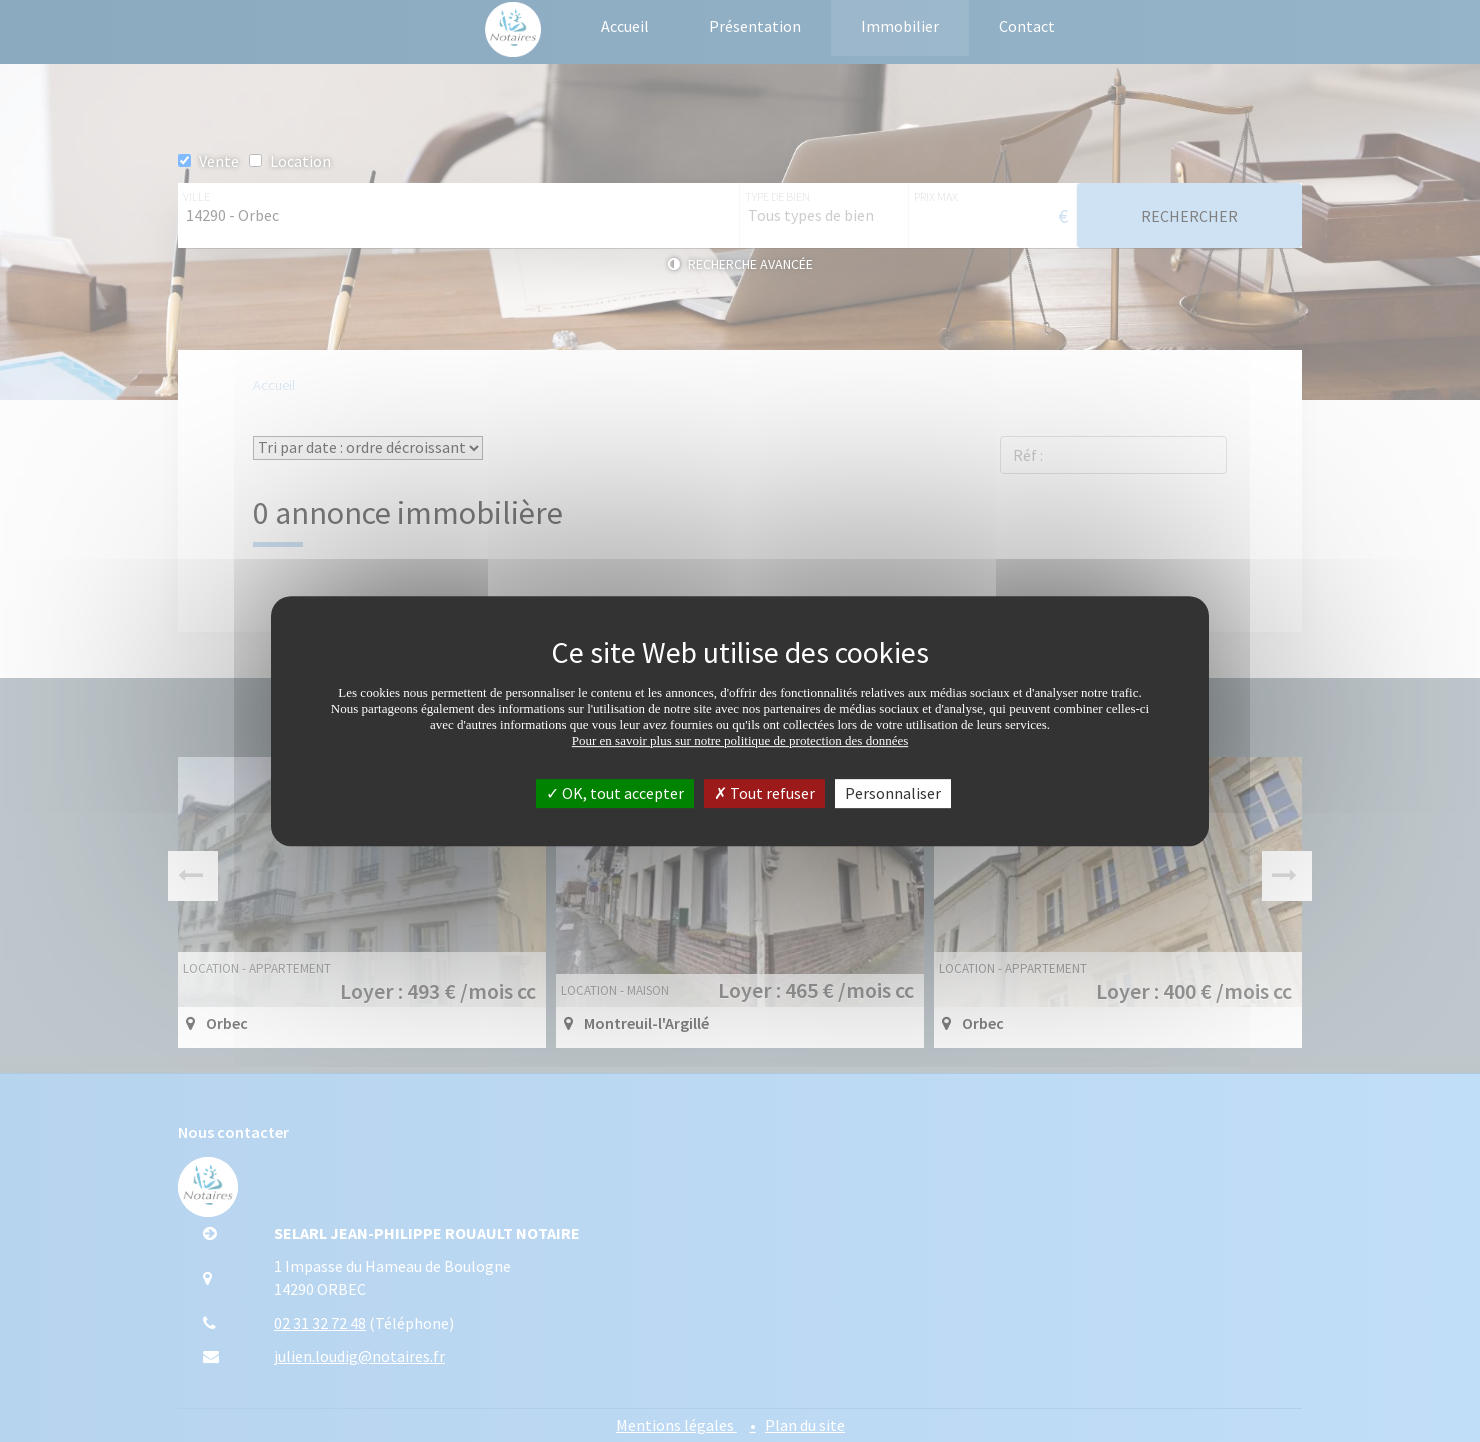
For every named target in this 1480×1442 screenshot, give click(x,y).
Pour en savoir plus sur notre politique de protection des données (740, 740)
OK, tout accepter (615, 793)
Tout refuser (764, 793)
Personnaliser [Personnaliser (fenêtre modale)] (893, 793)
